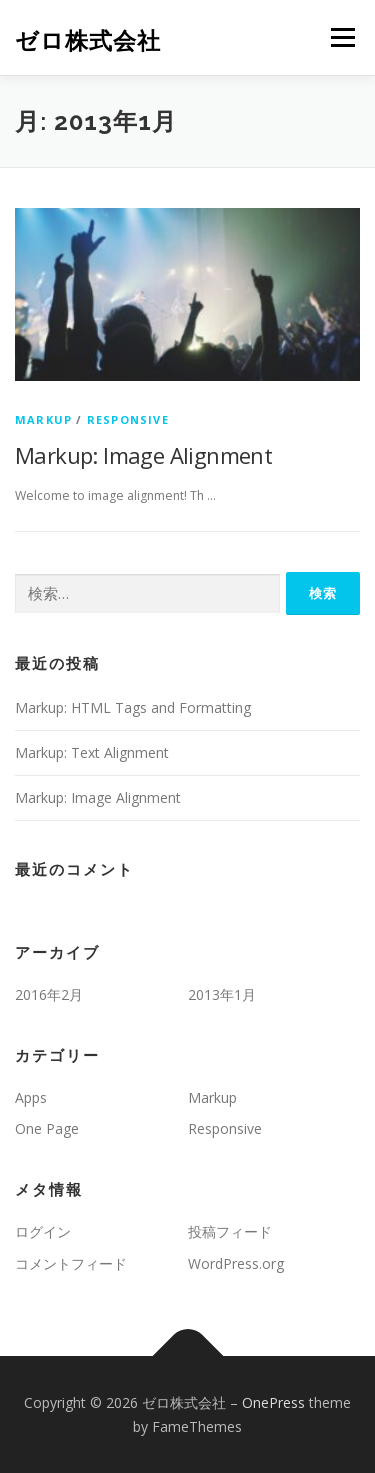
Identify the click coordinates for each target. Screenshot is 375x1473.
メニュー (342, 37)
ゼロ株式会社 (88, 39)
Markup (43, 419)
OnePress (273, 1402)
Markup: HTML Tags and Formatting (133, 707)
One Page (47, 1128)
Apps (31, 1097)
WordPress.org (236, 1263)
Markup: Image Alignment (143, 455)
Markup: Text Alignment (92, 752)
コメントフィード (71, 1263)
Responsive (128, 419)
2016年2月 (49, 994)
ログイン (43, 1231)
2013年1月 (222, 994)
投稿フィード (230, 1231)
